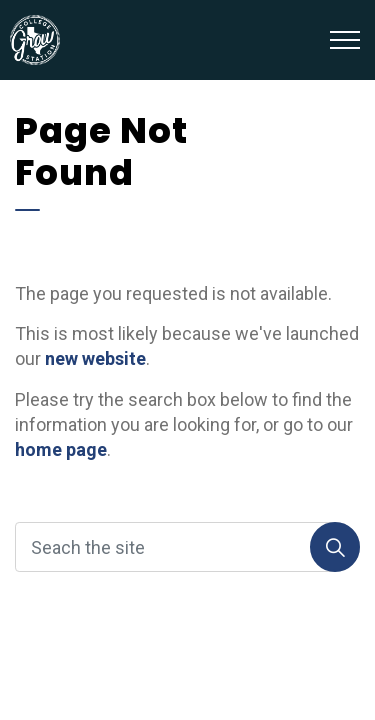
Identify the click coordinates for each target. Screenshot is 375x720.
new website (95, 358)
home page (61, 449)
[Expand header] (345, 40)
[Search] (335, 547)
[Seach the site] (187, 547)
